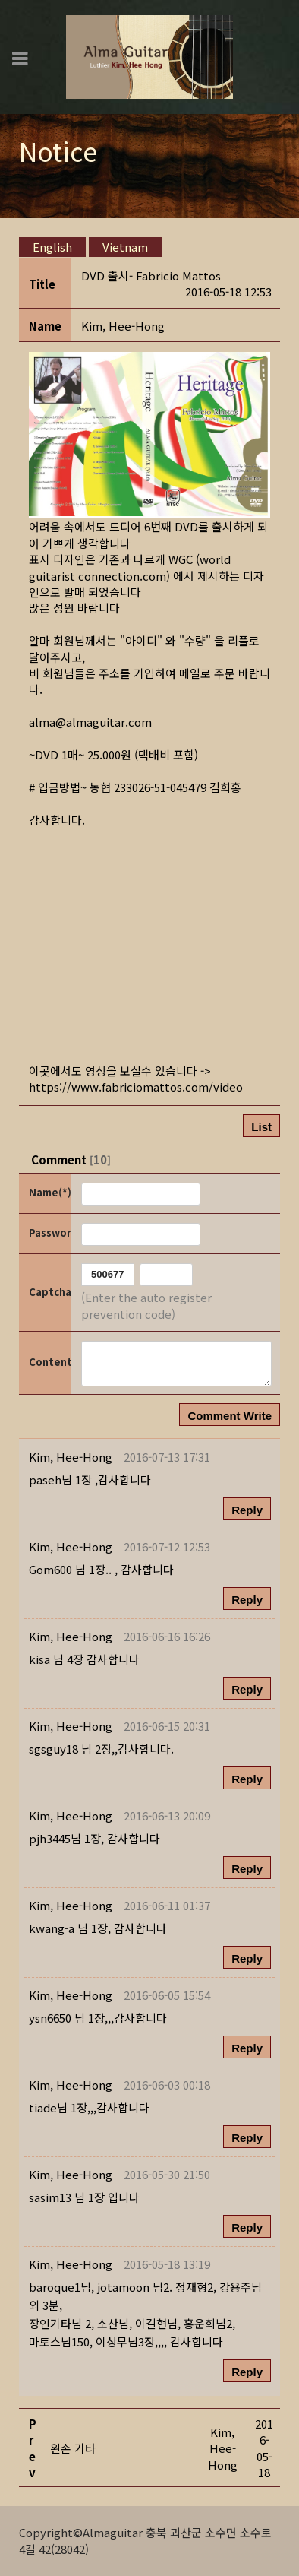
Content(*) (49, 1362)
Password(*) (49, 1232)
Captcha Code (49, 1292)
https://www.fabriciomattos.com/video (136, 1087)
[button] (123, 326)
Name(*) (49, 1192)
